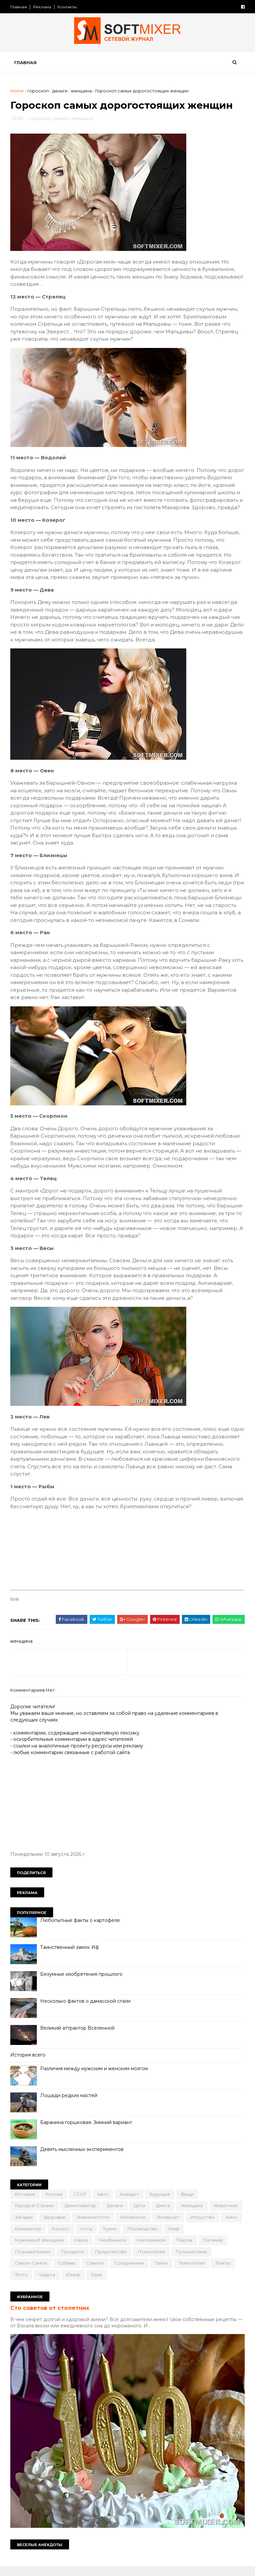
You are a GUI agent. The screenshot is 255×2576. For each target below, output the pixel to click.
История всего (28, 2065)
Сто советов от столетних (50, 2317)
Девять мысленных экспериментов (83, 2159)
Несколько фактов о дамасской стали (86, 2011)
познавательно (64, 2261)
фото (85, 2284)
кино (56, 2238)
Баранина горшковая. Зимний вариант (87, 2132)
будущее (161, 2203)
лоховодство (201, 2238)
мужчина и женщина (62, 2249)
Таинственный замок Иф (70, 1957)
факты (60, 2284)
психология (183, 2261)
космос (119, 2238)
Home (18, 91)
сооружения (172, 2272)
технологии (29, 2284)
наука (104, 2249)
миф (21, 2249)
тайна (204, 2272)
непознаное (174, 2249)
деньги (60, 91)
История (26, 2203)
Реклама (43, 6)
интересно (169, 2226)
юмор (137, 2284)
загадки (59, 2226)
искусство (28, 2238)
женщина (82, 91)
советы (137, 2272)
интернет (204, 2226)
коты (145, 2238)
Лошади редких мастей (69, 2105)
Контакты (68, 6)
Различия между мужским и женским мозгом (95, 2078)
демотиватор (81, 2215)
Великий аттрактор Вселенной (78, 2038)
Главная (19, 6)
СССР (80, 2203)
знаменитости (129, 2226)
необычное (135, 2249)
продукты (104, 2261)
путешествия (31, 2272)
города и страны (35, 2215)
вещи (188, 2203)
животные (28, 2226)
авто (104, 2203)
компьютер (86, 2238)
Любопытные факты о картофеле (81, 1930)
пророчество (142, 2261)
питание (26, 2261)
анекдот (130, 2203)
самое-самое (74, 2272)
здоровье (90, 2226)
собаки (109, 2272)
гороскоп (39, 91)
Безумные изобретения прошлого (82, 1984)
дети (140, 2215)
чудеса (110, 2284)
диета (164, 2215)
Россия (55, 2203)
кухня (168, 2238)
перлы (207, 2249)
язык (160, 2284)
